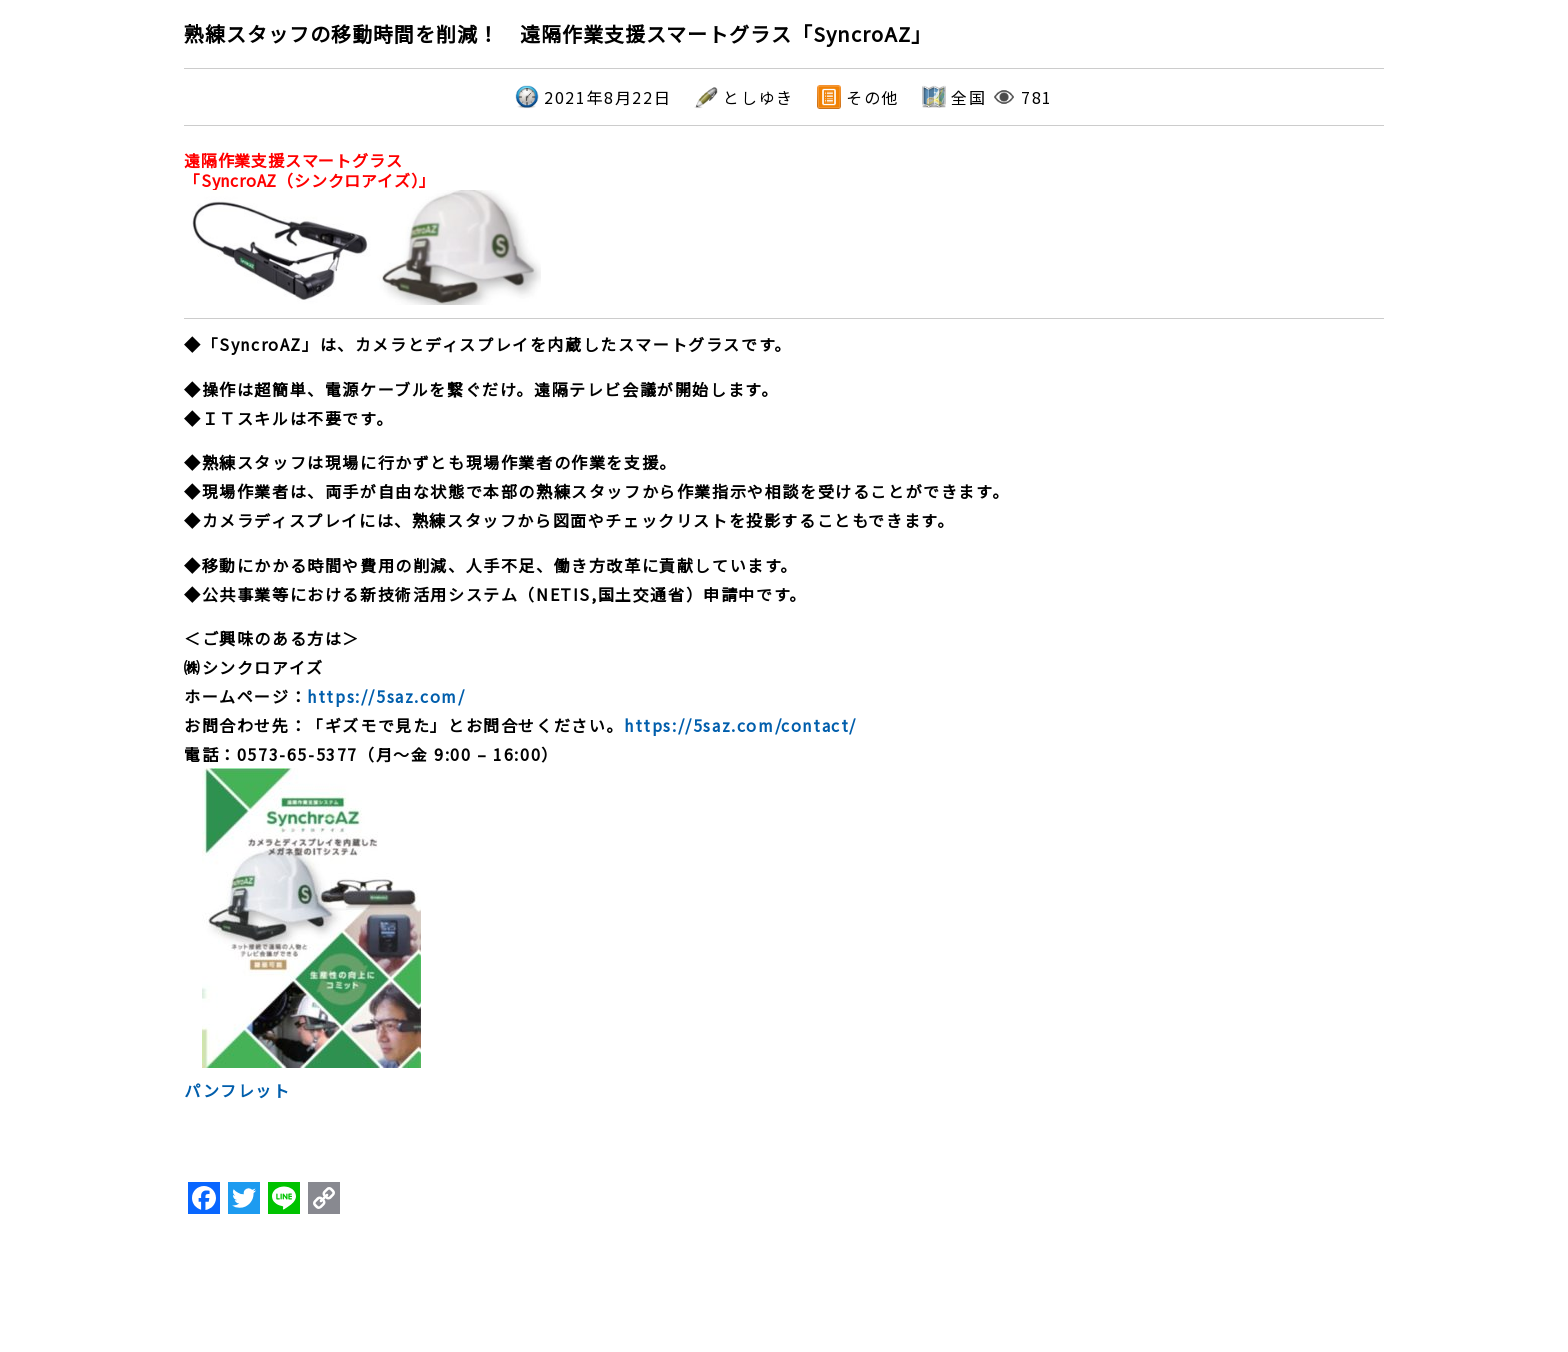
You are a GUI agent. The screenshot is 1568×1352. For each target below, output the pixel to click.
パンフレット (237, 1090)
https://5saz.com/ (386, 696)
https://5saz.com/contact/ (740, 725)
